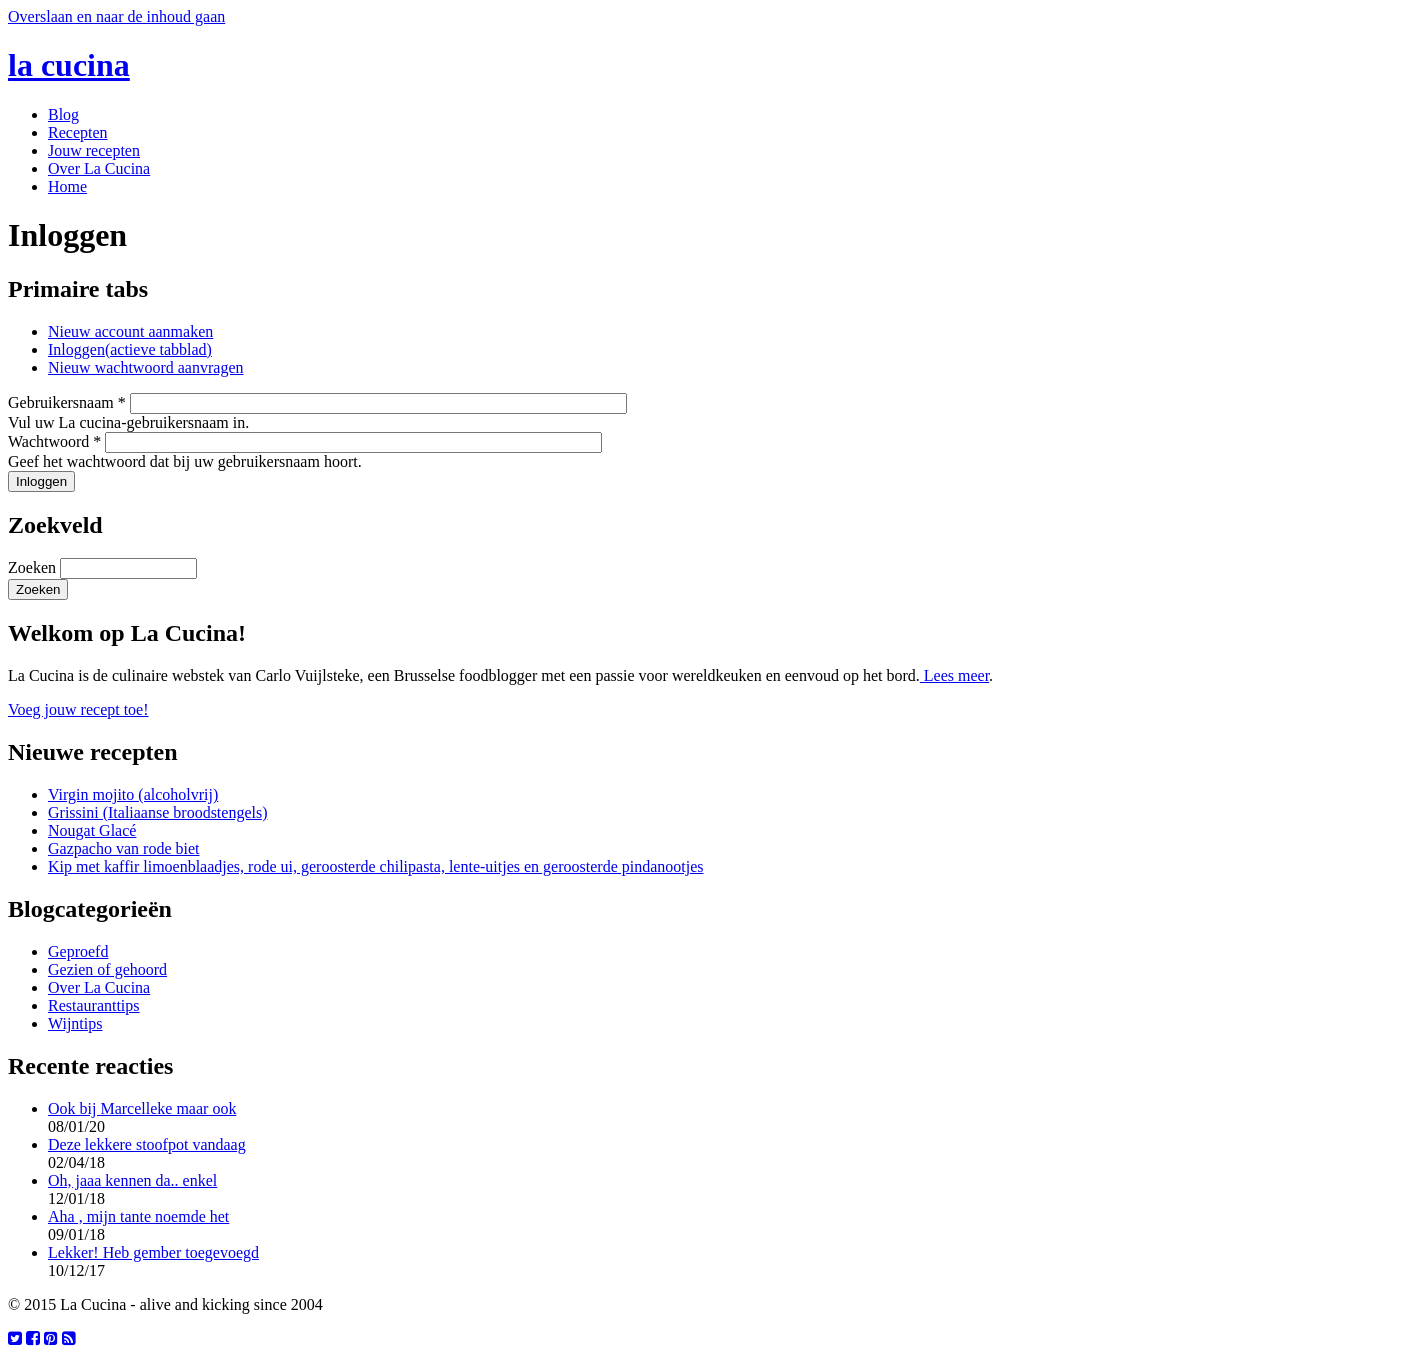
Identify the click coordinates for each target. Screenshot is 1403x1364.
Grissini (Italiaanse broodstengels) (158, 812)
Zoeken (34, 567)
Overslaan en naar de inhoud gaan (116, 16)
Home (67, 186)
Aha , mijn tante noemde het (138, 1216)
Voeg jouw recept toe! (78, 709)
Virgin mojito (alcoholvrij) (133, 794)
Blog (63, 114)
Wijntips (75, 1023)
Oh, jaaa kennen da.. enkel (132, 1180)
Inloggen (130, 349)
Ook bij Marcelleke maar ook (142, 1108)
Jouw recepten (94, 150)
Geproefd (78, 951)
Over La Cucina (99, 168)
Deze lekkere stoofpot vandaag (147, 1144)
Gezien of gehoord (107, 969)
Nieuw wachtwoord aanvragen (145, 367)
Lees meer (954, 675)
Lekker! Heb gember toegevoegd (153, 1252)
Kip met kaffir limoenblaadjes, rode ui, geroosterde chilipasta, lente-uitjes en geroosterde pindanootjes (376, 866)
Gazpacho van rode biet (123, 848)
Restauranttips (94, 1005)
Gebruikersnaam (67, 402)
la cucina (69, 65)
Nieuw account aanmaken (130, 331)
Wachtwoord (54, 441)
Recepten (78, 132)
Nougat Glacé (92, 830)
